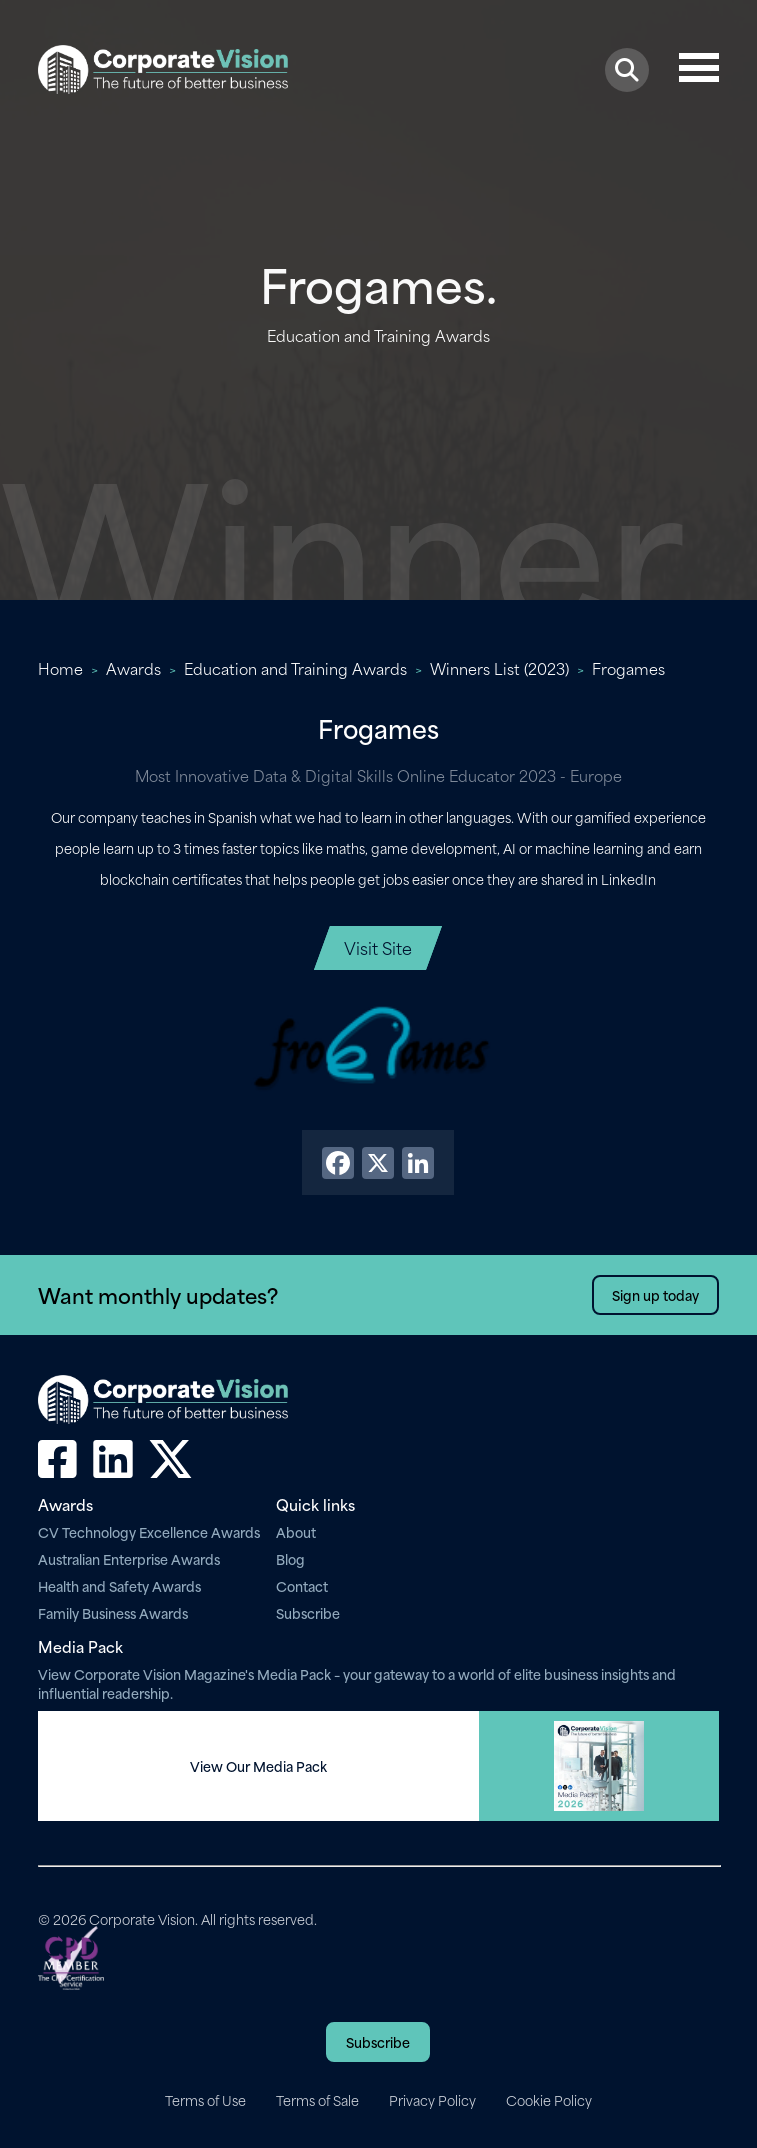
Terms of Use (205, 2100)
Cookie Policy (549, 2100)
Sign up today (655, 1294)
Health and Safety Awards (119, 1585)
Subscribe (308, 1612)
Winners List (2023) (499, 668)
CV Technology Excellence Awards (149, 1531)
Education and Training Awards (295, 668)
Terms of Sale (317, 2100)
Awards (133, 668)
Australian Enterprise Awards (129, 1558)
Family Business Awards (113, 1612)
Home (60, 668)
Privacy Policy (432, 2100)
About (296, 1531)
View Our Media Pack (258, 1766)
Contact (302, 1585)
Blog (290, 1558)
